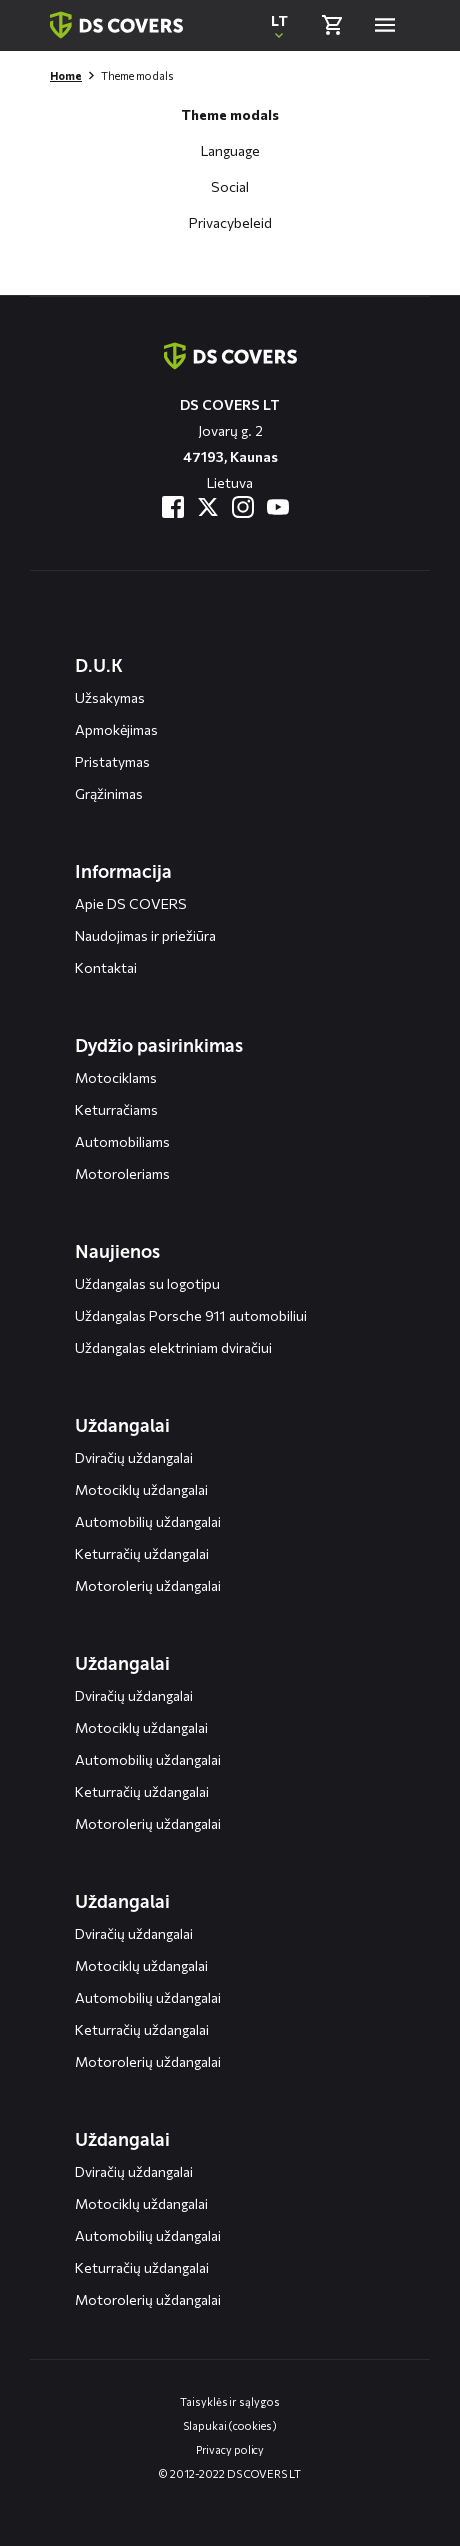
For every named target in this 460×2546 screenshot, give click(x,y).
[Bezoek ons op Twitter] (208, 507)
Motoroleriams (122, 1173)
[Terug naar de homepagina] (230, 356)
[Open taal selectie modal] (230, 143)
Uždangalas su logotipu (147, 1283)
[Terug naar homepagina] (116, 25)
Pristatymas (112, 761)
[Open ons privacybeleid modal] (230, 215)
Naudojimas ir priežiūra (145, 935)
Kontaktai (106, 967)
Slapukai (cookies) (229, 2425)
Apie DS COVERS (131, 903)
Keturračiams (116, 1109)
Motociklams (116, 1077)
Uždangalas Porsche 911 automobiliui (191, 1315)
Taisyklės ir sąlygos (229, 2401)
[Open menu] (385, 25)
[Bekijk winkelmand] (332, 25)
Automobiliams (122, 1141)
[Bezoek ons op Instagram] (243, 507)
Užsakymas (110, 697)
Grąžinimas (109, 793)
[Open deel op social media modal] (230, 179)
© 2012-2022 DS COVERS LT (230, 2473)
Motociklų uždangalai (141, 1489)
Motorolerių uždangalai (148, 1585)
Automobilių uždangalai (148, 1521)
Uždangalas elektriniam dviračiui (173, 1347)
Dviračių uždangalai (134, 1457)
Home (66, 75)
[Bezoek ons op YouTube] (278, 507)
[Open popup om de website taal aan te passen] (279, 25)
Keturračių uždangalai (142, 1553)
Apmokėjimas (116, 729)
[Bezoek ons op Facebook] (173, 507)
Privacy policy (230, 2449)
